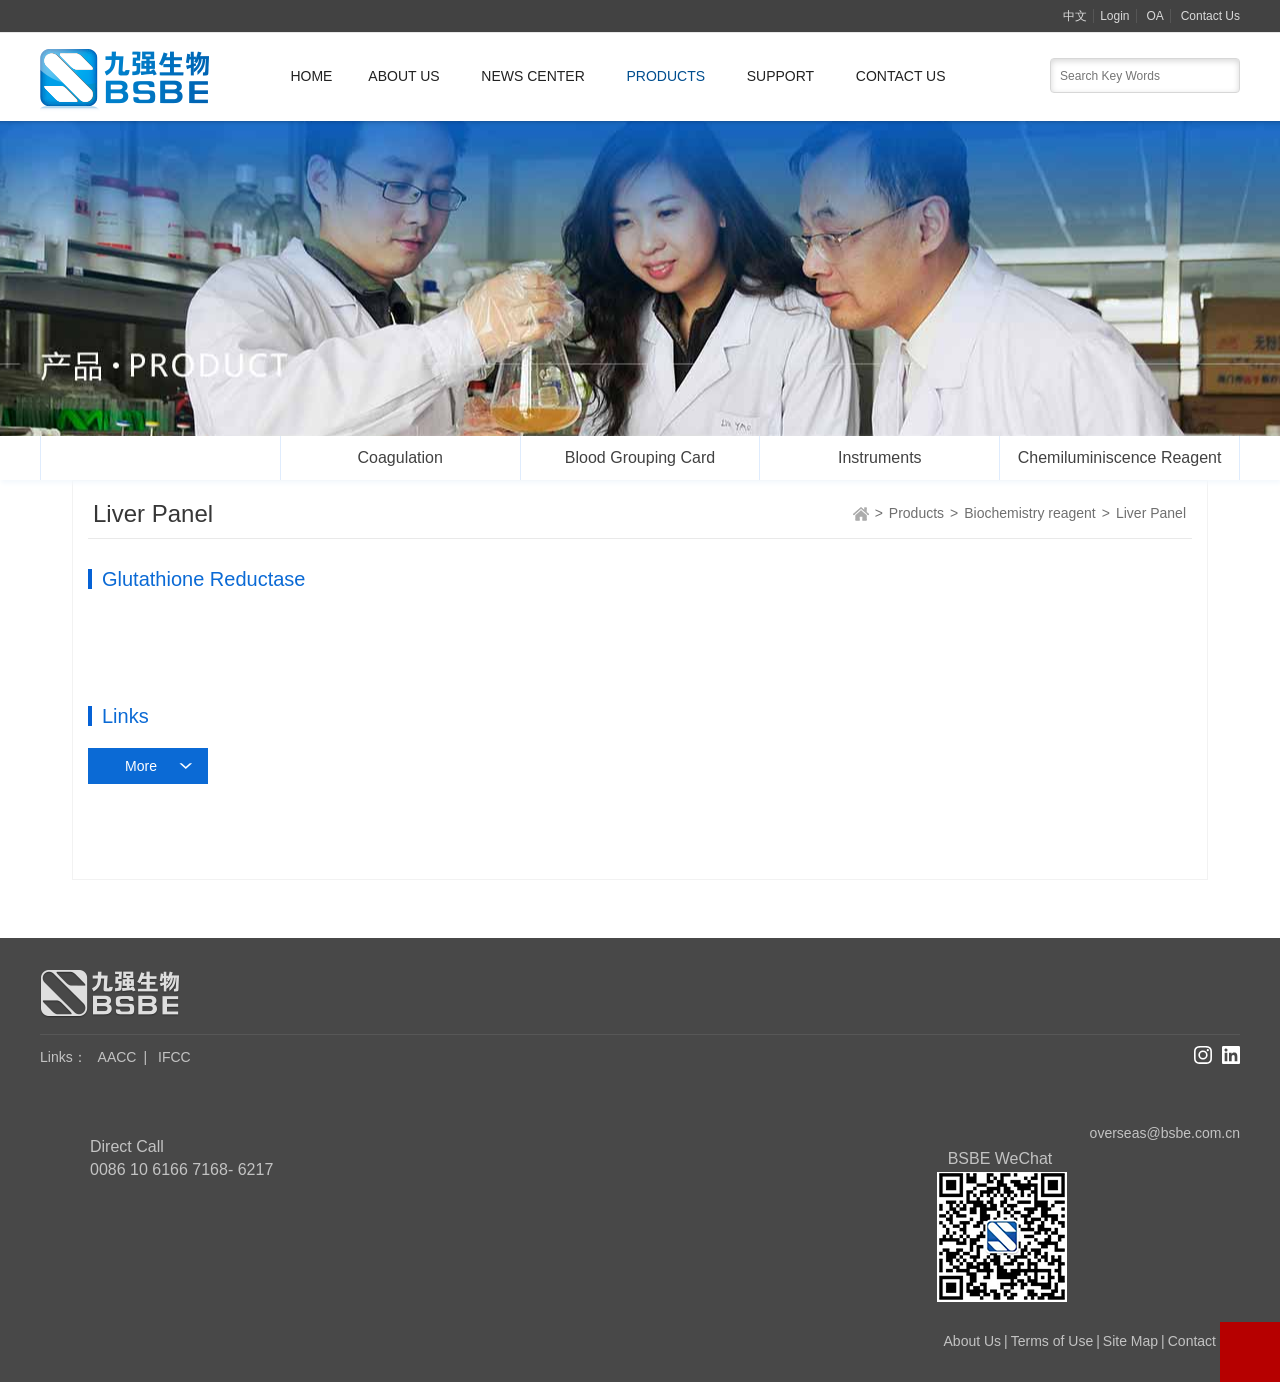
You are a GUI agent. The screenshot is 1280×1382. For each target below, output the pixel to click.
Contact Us (1210, 16)
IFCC (174, 1057)
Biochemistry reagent (160, 457)
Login (1114, 16)
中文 (1075, 16)
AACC (117, 1057)
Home (311, 76)
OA (1154, 16)
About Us (403, 76)
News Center (532, 76)
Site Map (1130, 1341)
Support (780, 76)
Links (63, 1057)
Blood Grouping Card (640, 457)
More (141, 766)
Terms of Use (1052, 1341)
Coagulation (399, 457)
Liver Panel (1151, 513)
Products (665, 76)
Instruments (880, 457)
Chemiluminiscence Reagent (1120, 457)
